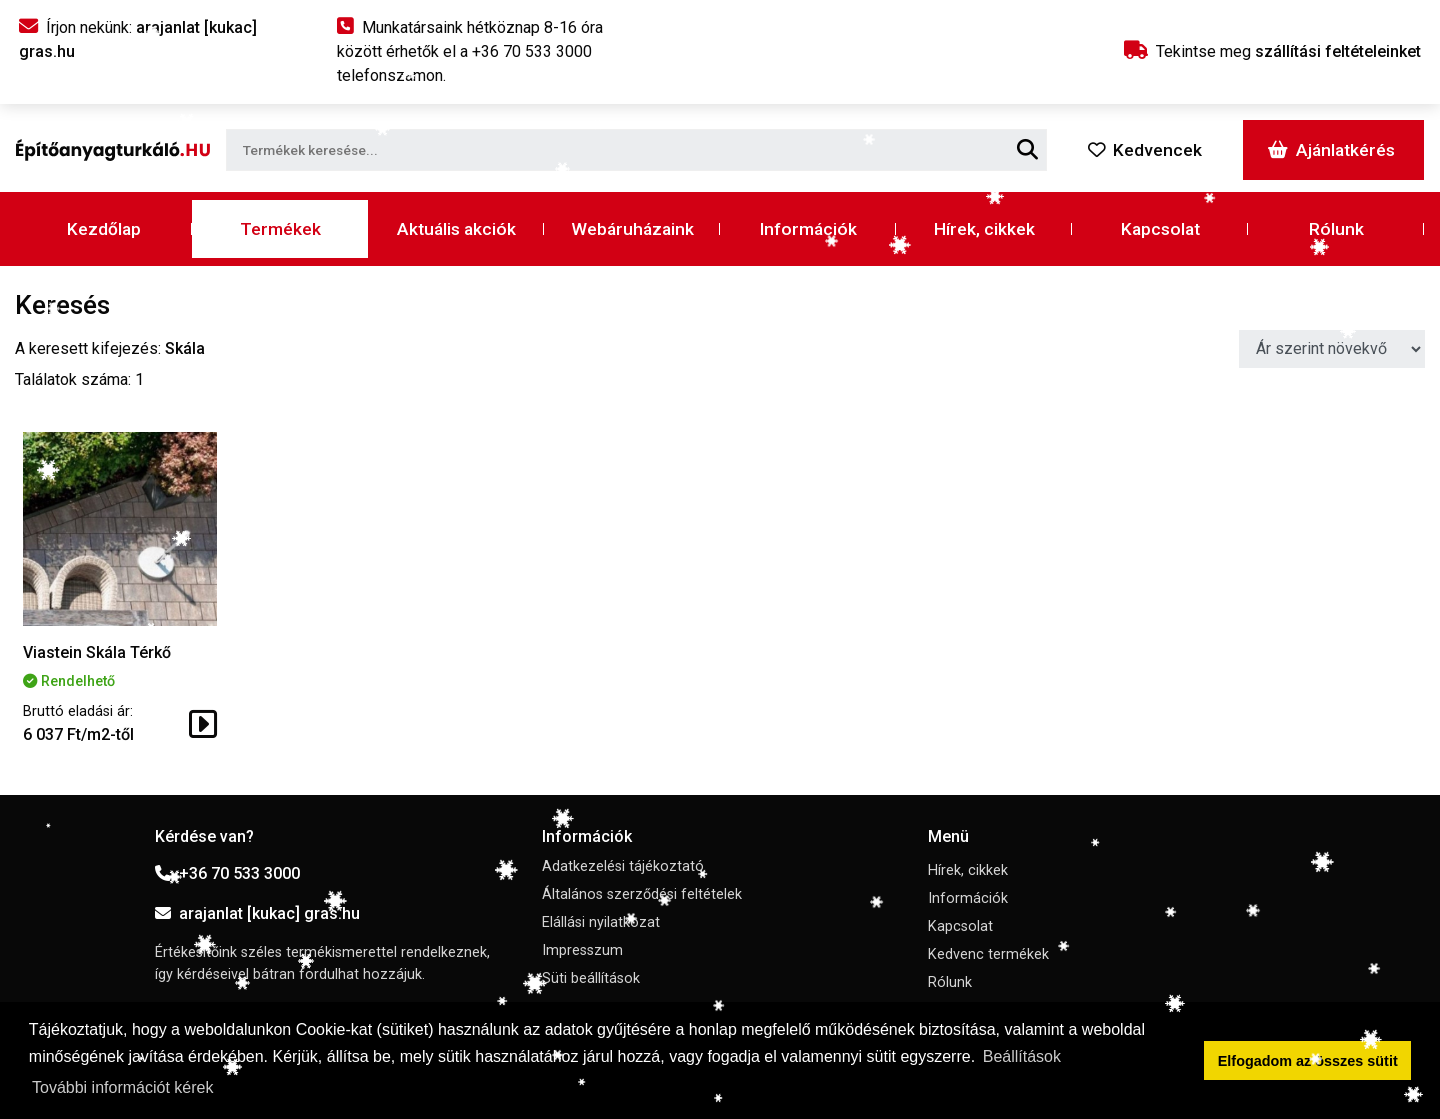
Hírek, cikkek (984, 229)
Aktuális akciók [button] (456, 229)
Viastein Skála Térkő (97, 652)
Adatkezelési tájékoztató (623, 866)
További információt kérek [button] (122, 1087)
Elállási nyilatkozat (601, 922)
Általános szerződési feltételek (642, 894)
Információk (808, 229)
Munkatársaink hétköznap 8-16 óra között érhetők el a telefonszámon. (470, 51)
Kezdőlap (104, 229)
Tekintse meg (1272, 51)
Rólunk (1336, 229)
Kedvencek (1145, 150)
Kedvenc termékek (988, 954)
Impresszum (582, 950)
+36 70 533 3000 (227, 873)
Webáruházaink (632, 229)
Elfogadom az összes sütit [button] (1308, 1061)
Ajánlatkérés (1331, 150)
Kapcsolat (1160, 229)
